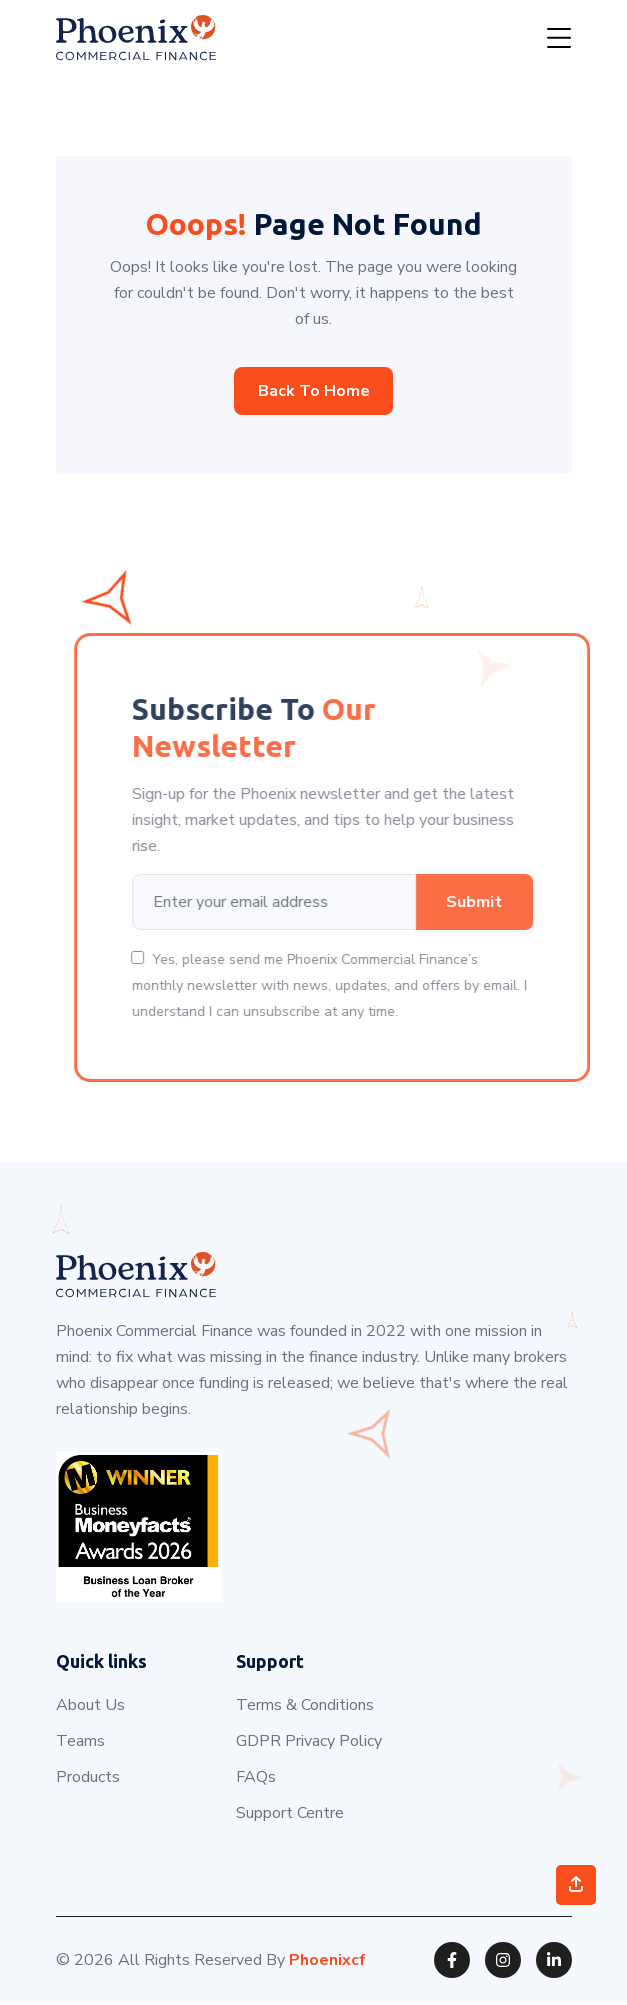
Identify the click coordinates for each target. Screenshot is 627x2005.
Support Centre (290, 1815)
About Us (90, 1707)
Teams (80, 1743)
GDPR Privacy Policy (309, 1743)
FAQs (256, 1779)
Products (88, 1779)
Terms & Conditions (305, 1707)
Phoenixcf (327, 1962)
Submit (532, 903)
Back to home (314, 391)
